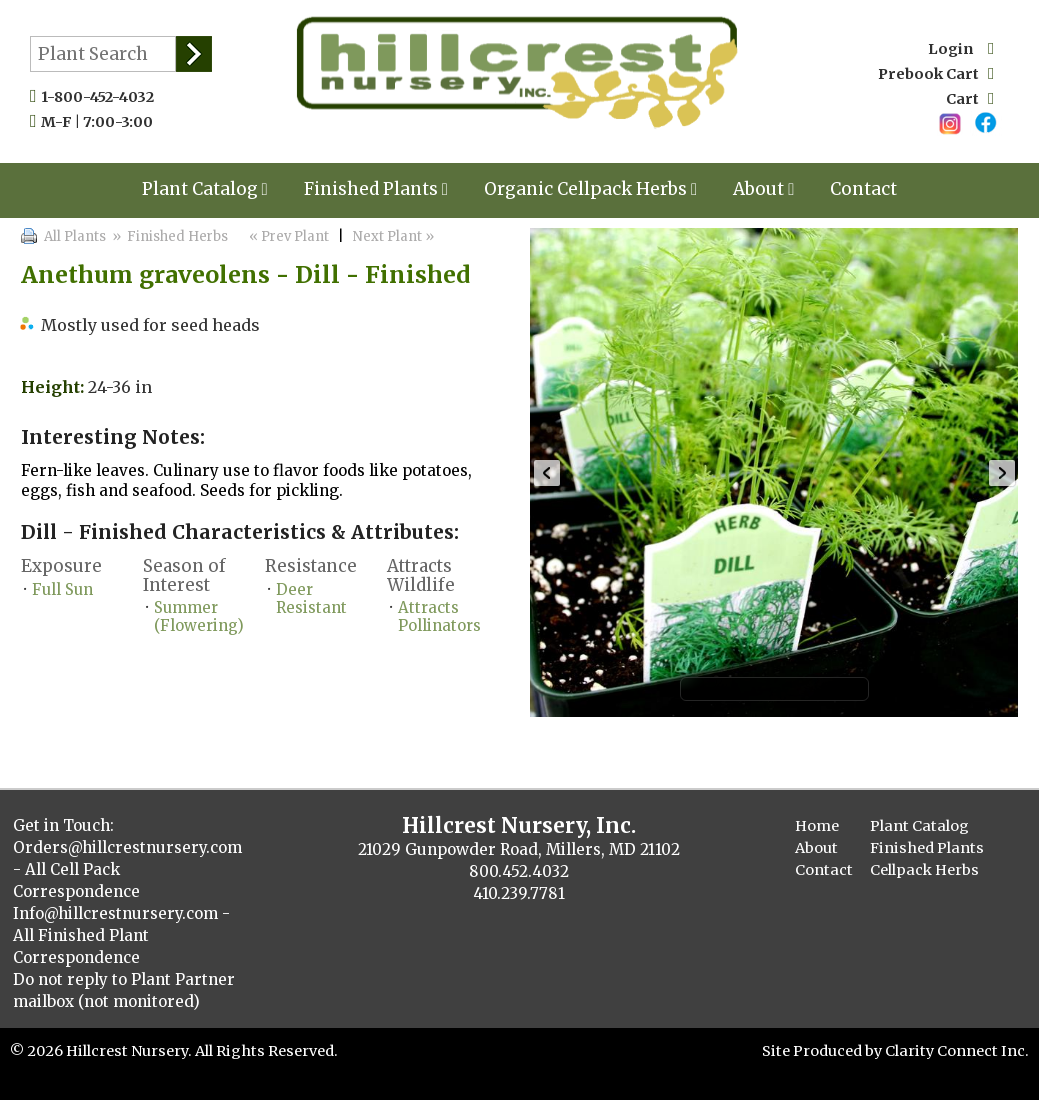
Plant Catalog (205, 189)
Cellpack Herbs (924, 870)
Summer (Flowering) (199, 616)
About (763, 189)
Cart (970, 99)
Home (817, 826)
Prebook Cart (936, 74)
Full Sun (62, 589)
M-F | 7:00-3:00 (101, 122)
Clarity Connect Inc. (957, 1051)
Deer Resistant (311, 598)
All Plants (75, 236)
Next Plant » (395, 236)
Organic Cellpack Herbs (590, 189)
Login (961, 49)
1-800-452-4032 (102, 97)
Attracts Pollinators (439, 616)
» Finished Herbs (170, 236)
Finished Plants (376, 189)
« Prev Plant (287, 236)
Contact (863, 189)
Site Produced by (823, 1051)
